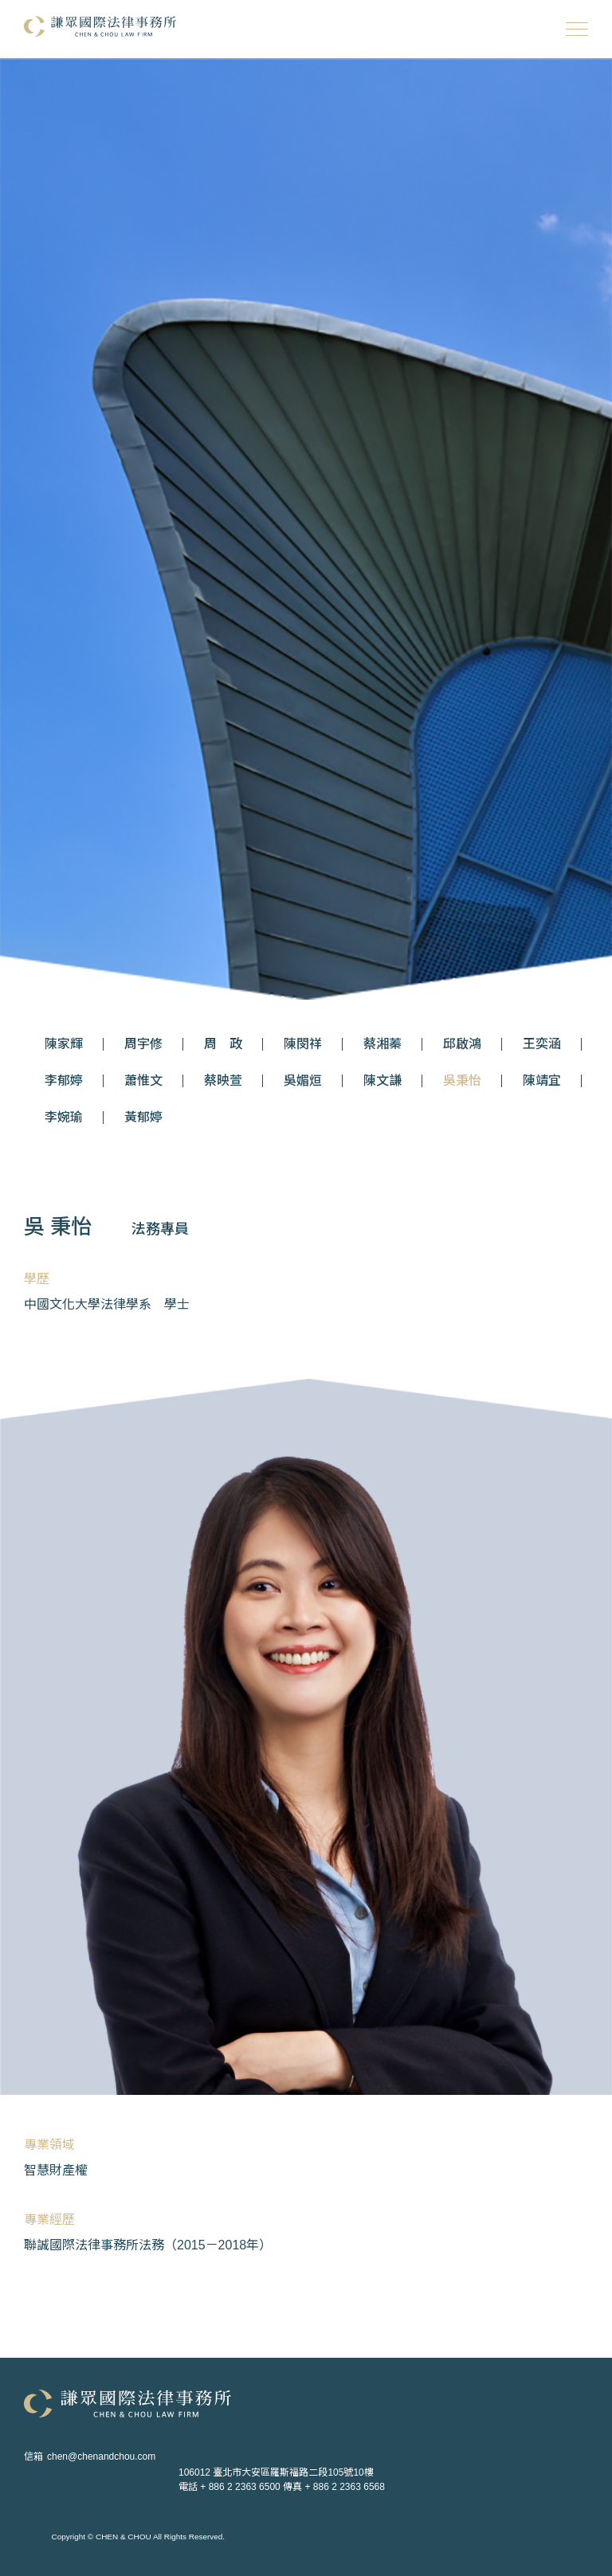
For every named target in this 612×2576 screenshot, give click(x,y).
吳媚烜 (303, 1081)
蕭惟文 (143, 1081)
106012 (276, 2472)
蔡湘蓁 (382, 1044)
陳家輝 (64, 1044)
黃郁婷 (143, 1117)
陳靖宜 (542, 1081)
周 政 (223, 1044)
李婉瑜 (64, 1117)
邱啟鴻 (462, 1044)
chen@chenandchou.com (101, 2456)
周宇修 (143, 1044)
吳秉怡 (462, 1081)
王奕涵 (542, 1044)
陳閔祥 (303, 1044)
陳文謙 (382, 1081)
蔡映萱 (223, 1081)
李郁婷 (64, 1081)
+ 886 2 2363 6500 (240, 2486)
